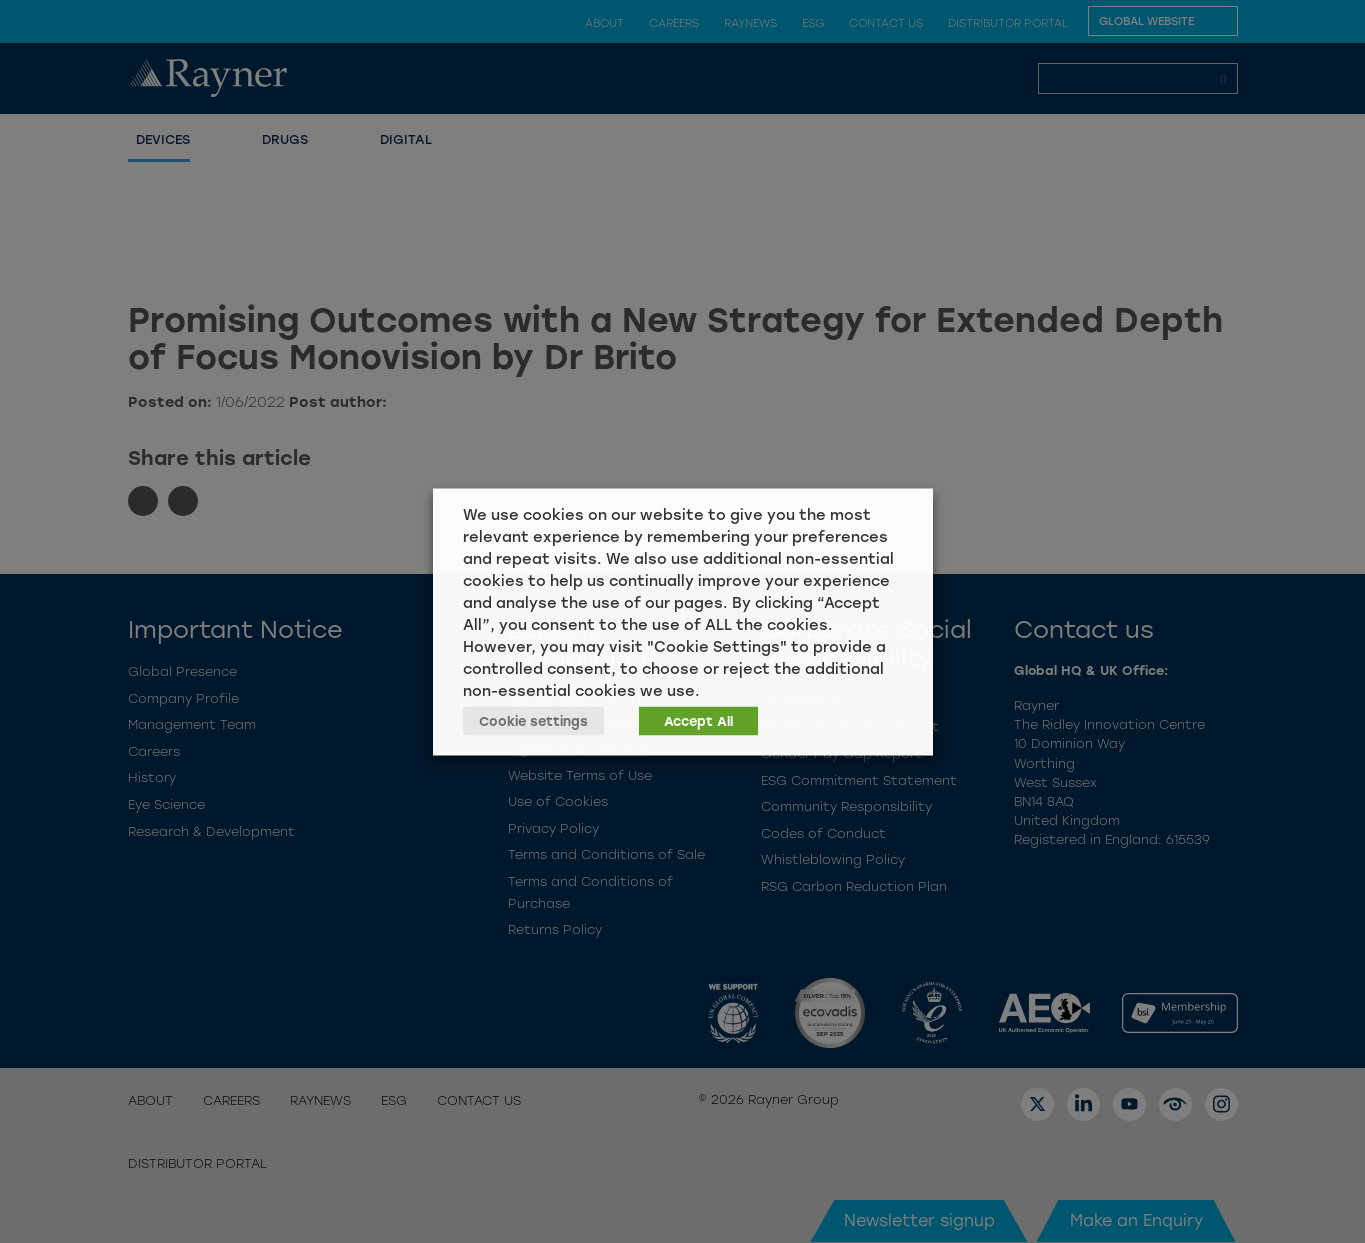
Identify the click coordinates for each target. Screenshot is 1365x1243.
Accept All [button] (698, 720)
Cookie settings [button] (533, 720)
